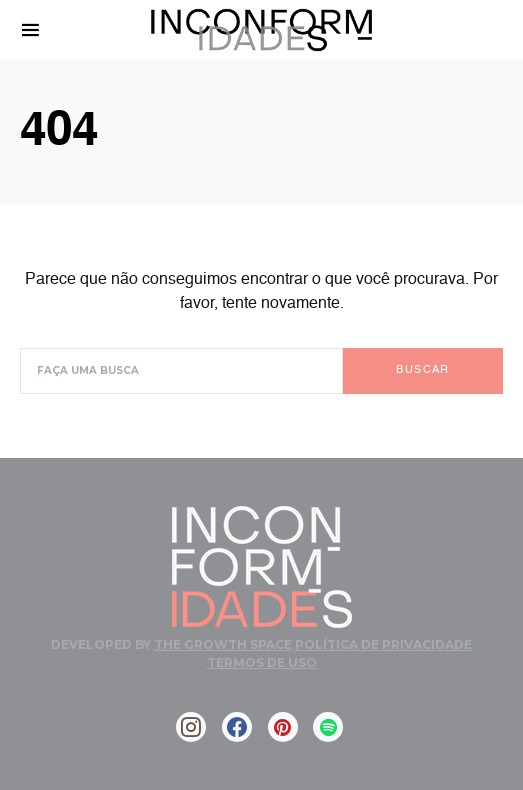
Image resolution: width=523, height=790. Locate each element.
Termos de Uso (262, 662)
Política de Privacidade (383, 644)
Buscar (422, 370)
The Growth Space (223, 644)
